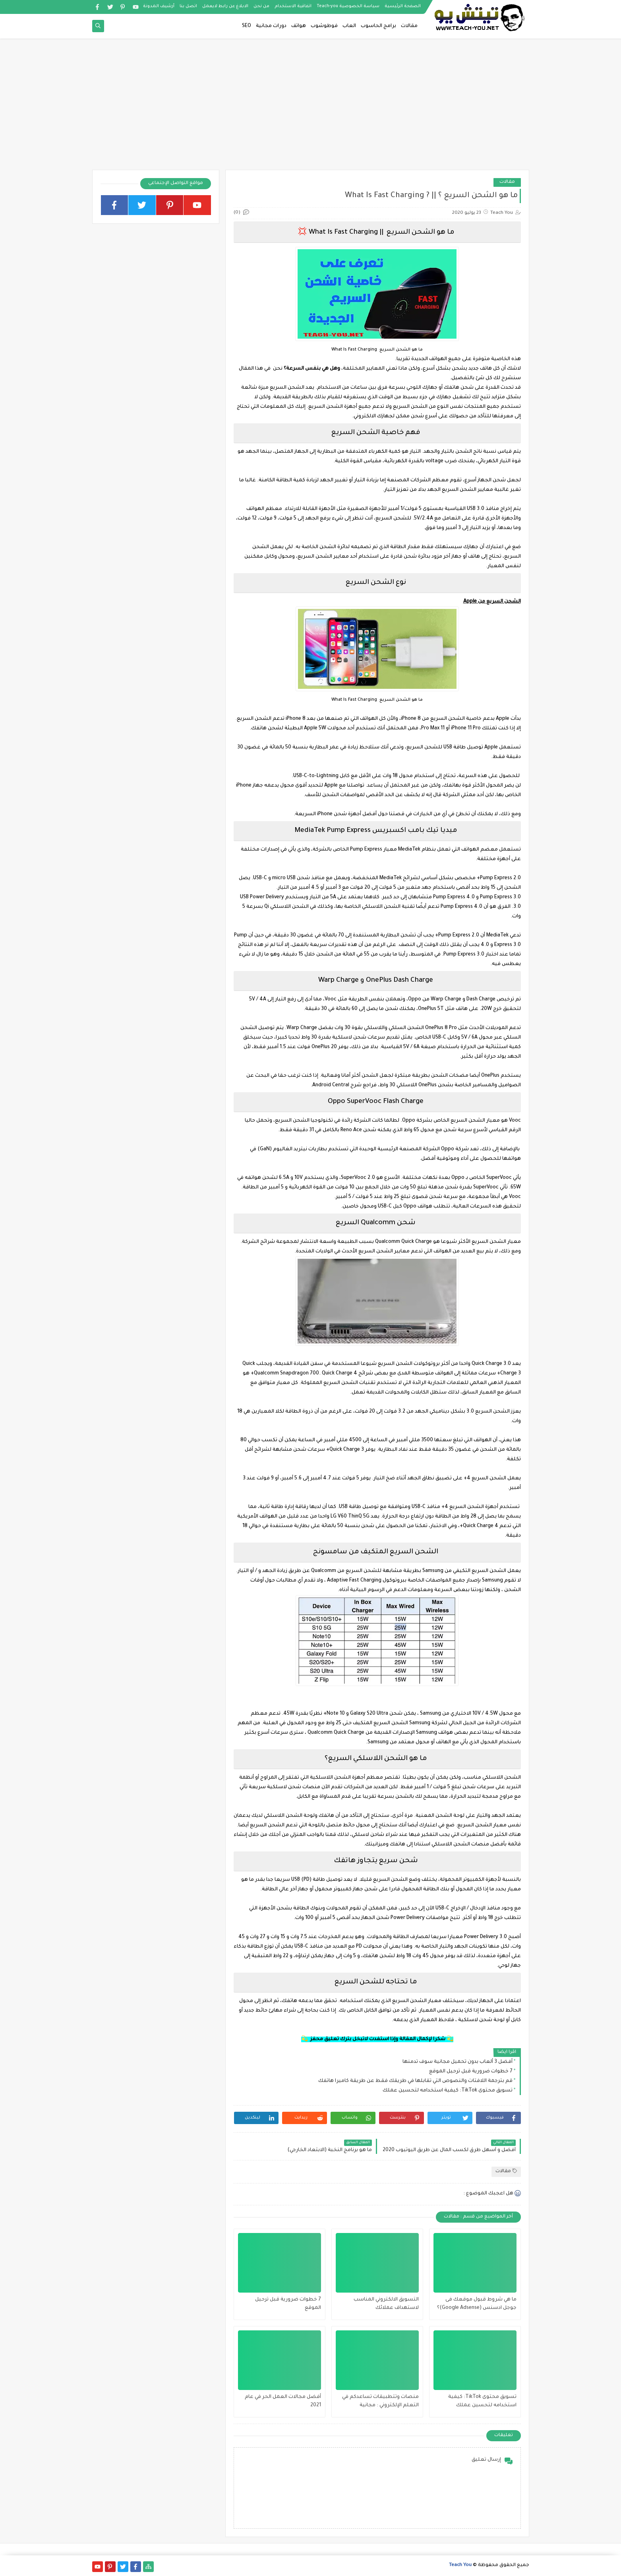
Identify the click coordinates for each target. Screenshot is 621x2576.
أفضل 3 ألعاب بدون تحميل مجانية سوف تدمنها (457, 2062)
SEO (246, 26)
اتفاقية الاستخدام (293, 6)
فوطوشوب (324, 26)
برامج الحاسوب (378, 26)
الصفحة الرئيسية (403, 6)
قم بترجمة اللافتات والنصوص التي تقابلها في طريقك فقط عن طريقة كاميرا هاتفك (415, 2081)
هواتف (298, 26)
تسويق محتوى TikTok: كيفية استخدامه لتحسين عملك (448, 2090)
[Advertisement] (310, 108)
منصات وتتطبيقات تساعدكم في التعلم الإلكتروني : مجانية (380, 2401)
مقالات (409, 26)
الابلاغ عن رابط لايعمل (225, 6)
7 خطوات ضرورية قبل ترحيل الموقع (471, 2071)
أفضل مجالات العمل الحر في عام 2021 (283, 2401)
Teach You (460, 2565)
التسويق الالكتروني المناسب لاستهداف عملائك (386, 2304)
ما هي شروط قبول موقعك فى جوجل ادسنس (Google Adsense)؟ (477, 2304)
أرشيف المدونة (158, 6)
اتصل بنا (188, 6)
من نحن (261, 6)
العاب (349, 26)
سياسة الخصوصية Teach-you (348, 6)
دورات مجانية (271, 26)
